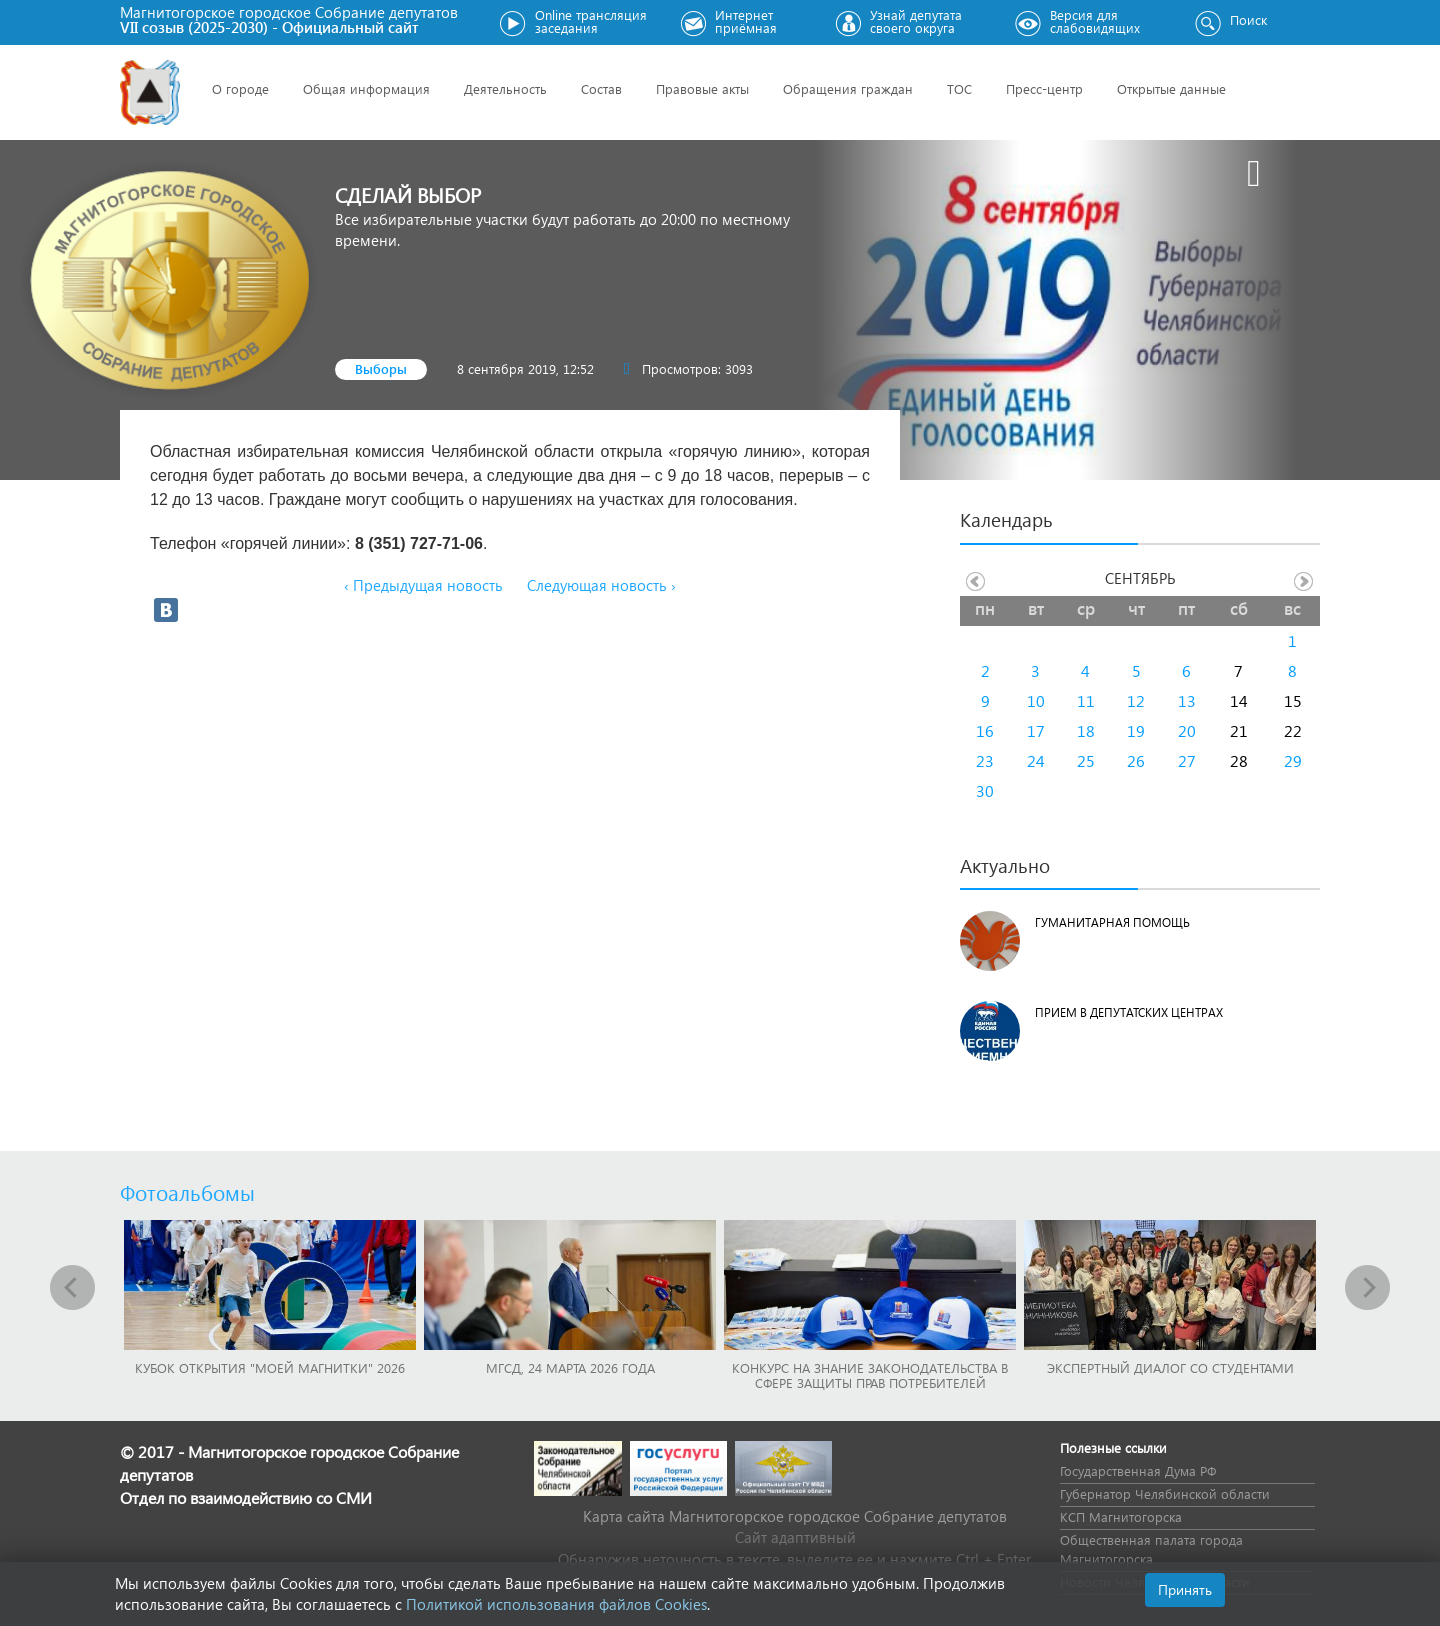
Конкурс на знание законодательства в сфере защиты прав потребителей (870, 1375)
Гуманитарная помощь (1112, 922)
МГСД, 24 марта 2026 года (570, 1367)
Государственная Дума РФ (1138, 1470)
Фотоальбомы (187, 1192)
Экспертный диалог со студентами (1170, 1367)
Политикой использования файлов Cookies (556, 1604)
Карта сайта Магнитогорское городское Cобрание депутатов (795, 1516)
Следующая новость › (601, 585)
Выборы (381, 368)
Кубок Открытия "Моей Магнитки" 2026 (270, 1367)
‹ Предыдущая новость (423, 585)
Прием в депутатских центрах (1129, 1012)
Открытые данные (1171, 88)
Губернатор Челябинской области (1165, 1493)
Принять (1185, 1589)
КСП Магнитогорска (1121, 1516)
